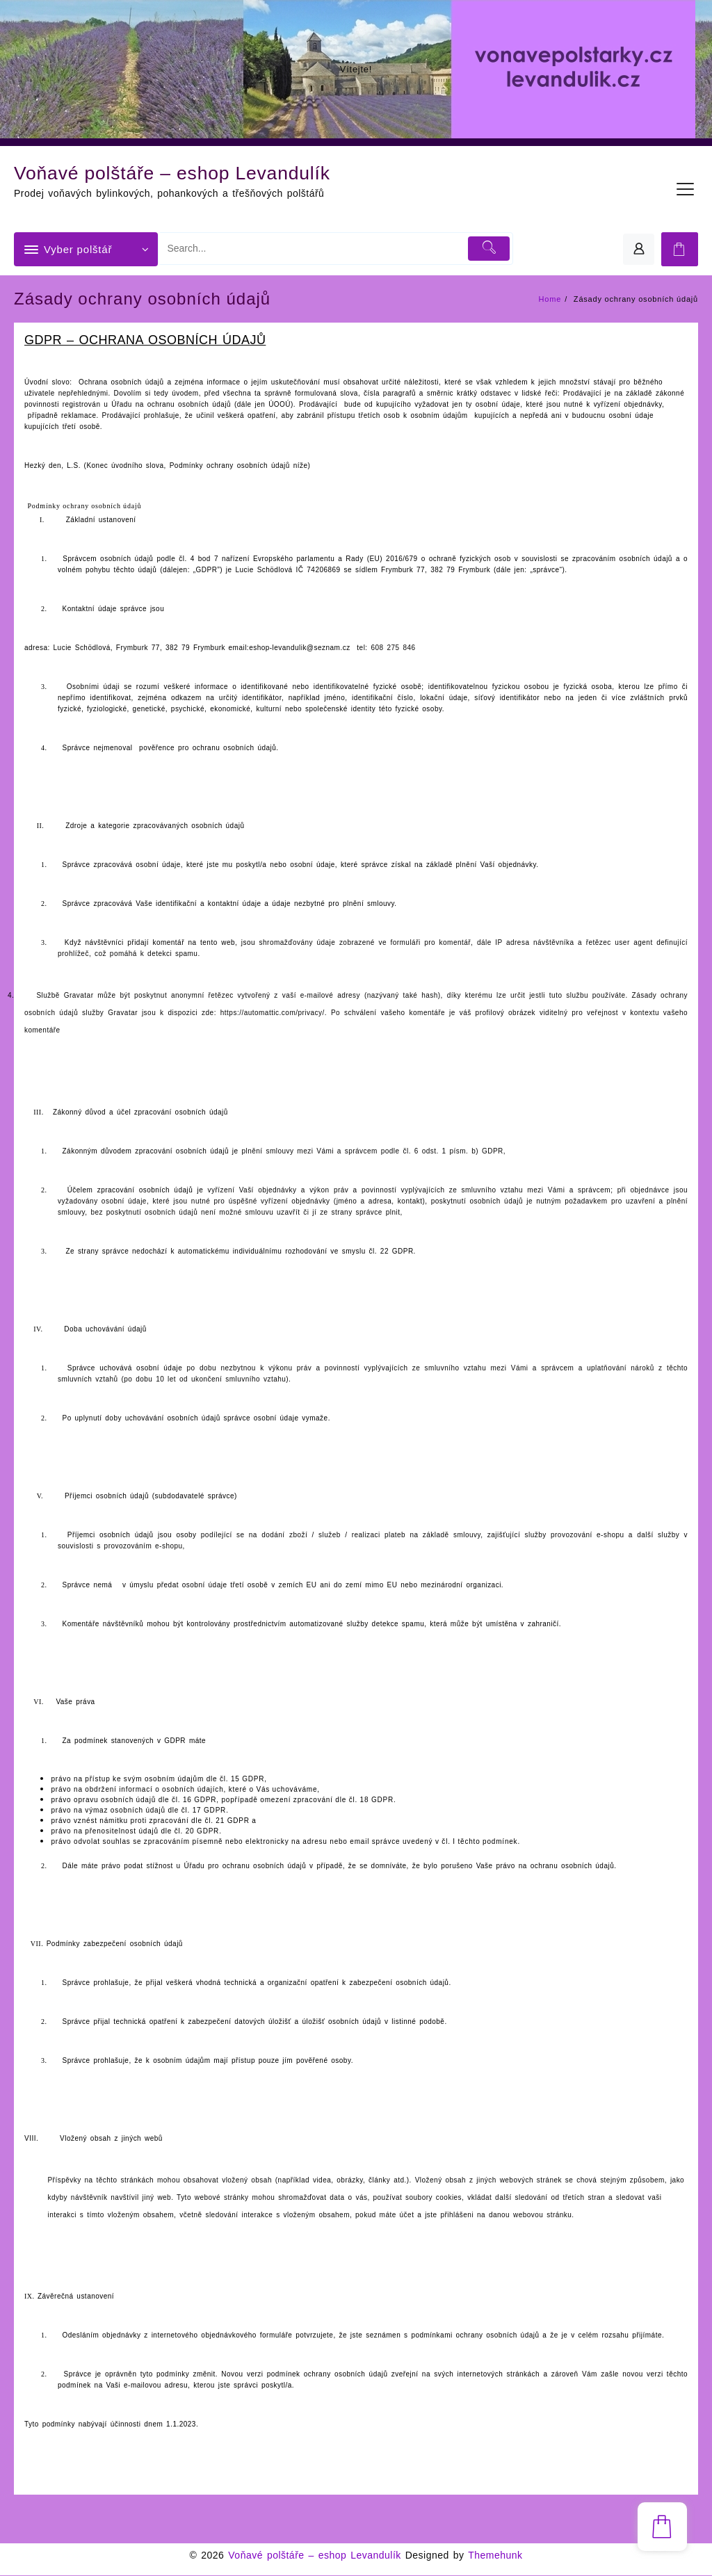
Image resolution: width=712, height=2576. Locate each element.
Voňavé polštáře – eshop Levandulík (191, 172)
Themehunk (495, 2555)
